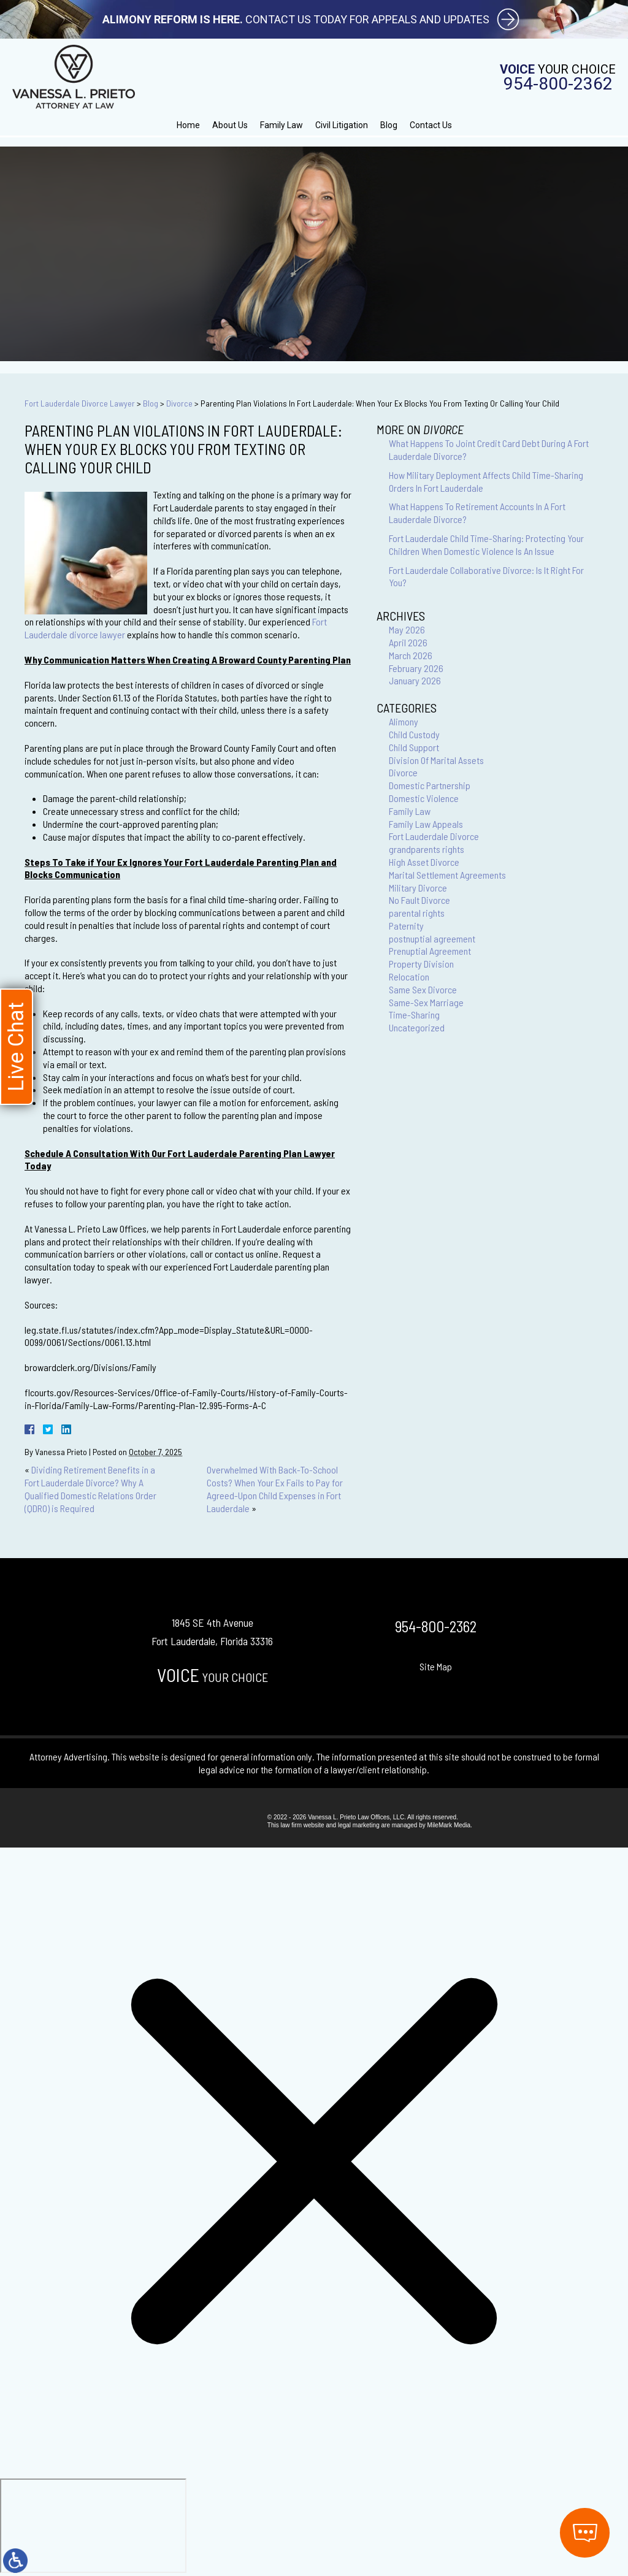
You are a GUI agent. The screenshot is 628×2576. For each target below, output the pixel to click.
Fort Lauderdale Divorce (434, 836)
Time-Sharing (414, 1014)
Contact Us (431, 125)
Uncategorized (417, 1027)
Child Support (414, 747)
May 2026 (407, 629)
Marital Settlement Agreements (447, 875)
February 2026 (416, 668)
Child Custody (414, 734)
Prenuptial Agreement (430, 951)
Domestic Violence (424, 798)
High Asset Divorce (424, 862)
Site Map (435, 1666)
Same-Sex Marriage (426, 1002)
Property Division (421, 963)
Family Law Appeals (426, 824)
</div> (93, 2526)
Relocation (409, 976)
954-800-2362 (558, 84)
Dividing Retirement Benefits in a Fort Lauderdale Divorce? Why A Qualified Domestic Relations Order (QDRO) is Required (90, 1488)
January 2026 (415, 680)
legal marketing (359, 1825)
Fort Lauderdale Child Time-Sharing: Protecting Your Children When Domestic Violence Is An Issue (486, 544)
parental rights (417, 913)
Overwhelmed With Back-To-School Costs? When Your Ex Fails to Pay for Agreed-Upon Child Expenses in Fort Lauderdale (275, 1488)
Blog (388, 125)
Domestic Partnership (429, 785)
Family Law (281, 125)
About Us (230, 125)
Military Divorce (418, 887)
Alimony (403, 721)
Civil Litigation (341, 125)
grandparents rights (426, 849)
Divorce (179, 403)
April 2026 (408, 642)
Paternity (406, 925)
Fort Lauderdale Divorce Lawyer (80, 403)
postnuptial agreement (432, 938)
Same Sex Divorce (423, 989)
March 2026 (410, 655)
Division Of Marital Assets (436, 760)
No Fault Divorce (419, 900)
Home (188, 125)
